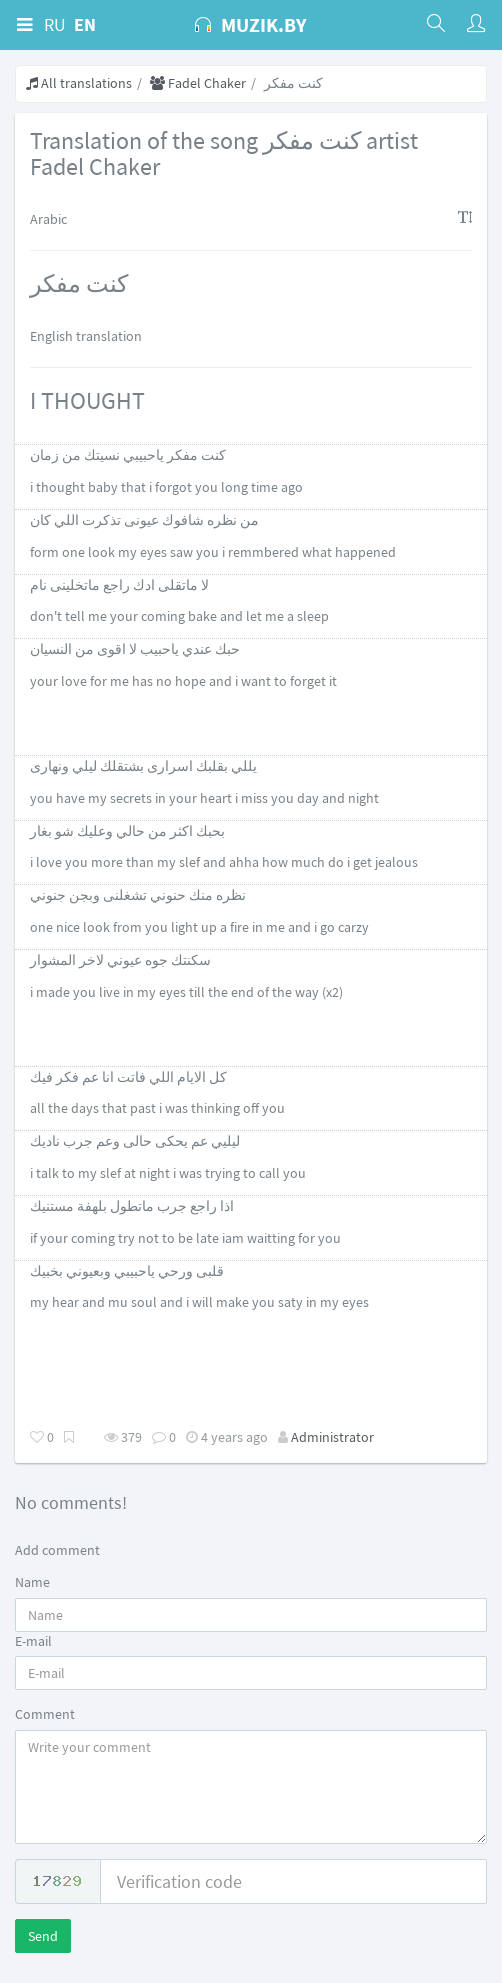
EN (85, 24)
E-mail (33, 1641)
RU (55, 24)
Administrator (332, 1437)
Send (43, 1936)
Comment (45, 1714)
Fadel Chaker (198, 83)
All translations (79, 83)
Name (32, 1582)
